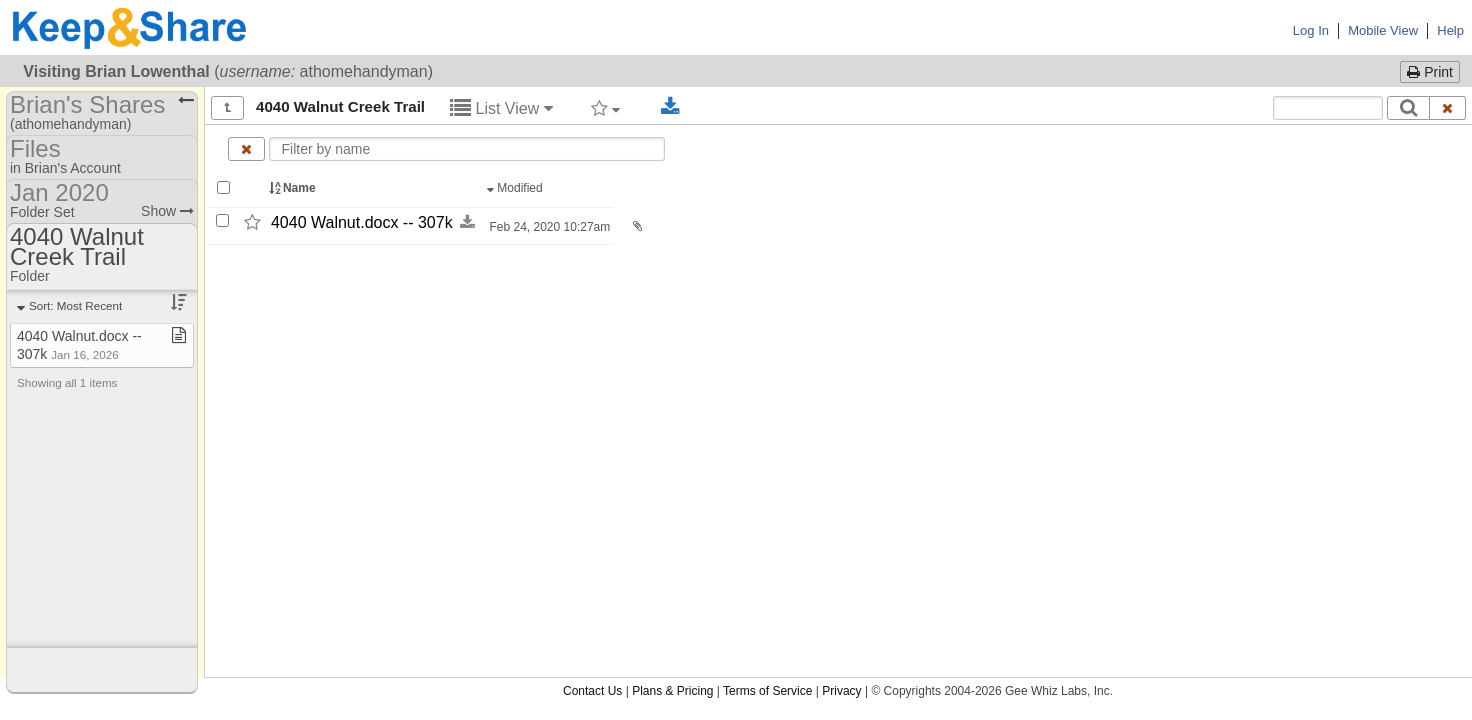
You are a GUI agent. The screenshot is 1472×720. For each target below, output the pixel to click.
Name (294, 188)
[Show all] (227, 108)
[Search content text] (1328, 108)
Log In (1311, 30)
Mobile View (1383, 30)
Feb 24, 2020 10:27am (548, 227)
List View (501, 108)
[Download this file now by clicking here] (467, 222)
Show (167, 211)
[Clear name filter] (246, 149)
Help (1450, 30)
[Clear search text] (1448, 108)
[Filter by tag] (605, 108)
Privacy (841, 691)
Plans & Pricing (672, 691)
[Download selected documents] (670, 107)
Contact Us (592, 691)
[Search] (1408, 108)
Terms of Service (767, 691)
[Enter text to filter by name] (467, 149)
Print (1430, 72)
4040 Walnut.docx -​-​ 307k (362, 222)
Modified (516, 188)
